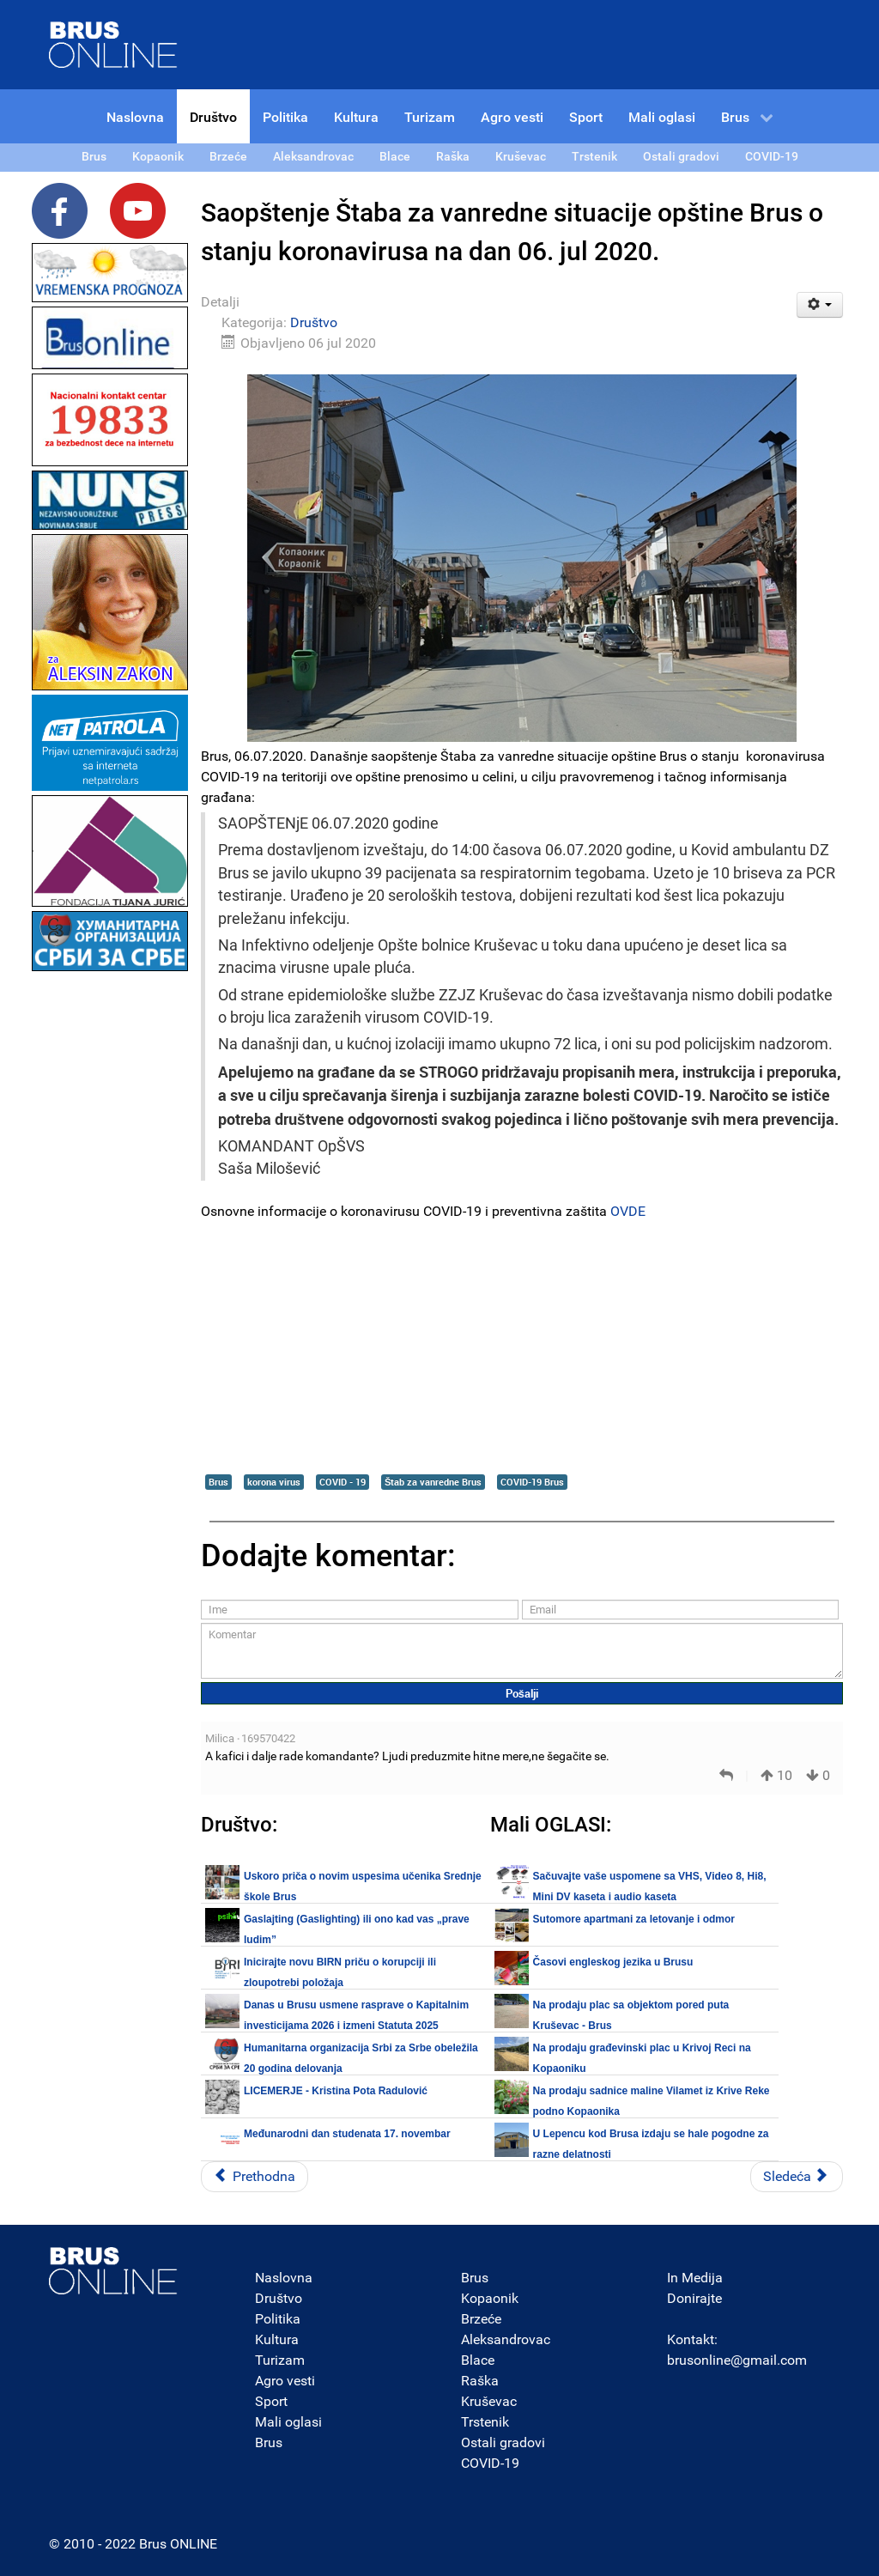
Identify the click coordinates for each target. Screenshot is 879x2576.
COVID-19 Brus (532, 1481)
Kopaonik (489, 2298)
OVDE (628, 1211)
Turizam (280, 2360)
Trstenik (485, 2422)
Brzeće (481, 2319)
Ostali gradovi (503, 2442)
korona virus (273, 1481)
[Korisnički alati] (820, 305)
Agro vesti (285, 2380)
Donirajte (694, 2298)
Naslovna (283, 2277)
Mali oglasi (288, 2422)
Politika (277, 2319)
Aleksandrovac (505, 2339)
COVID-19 (490, 2463)
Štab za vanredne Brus (433, 1481)
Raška (480, 2380)
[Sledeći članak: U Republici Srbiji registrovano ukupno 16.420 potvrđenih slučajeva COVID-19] (796, 2176)
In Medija (695, 2277)
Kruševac (489, 2401)
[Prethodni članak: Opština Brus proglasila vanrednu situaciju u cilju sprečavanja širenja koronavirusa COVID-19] (254, 2176)
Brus (218, 1481)
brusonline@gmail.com (737, 2360)
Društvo (313, 322)
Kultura (277, 2339)
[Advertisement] (110, 1233)
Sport (271, 2401)
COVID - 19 (342, 1481)
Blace (477, 2360)
